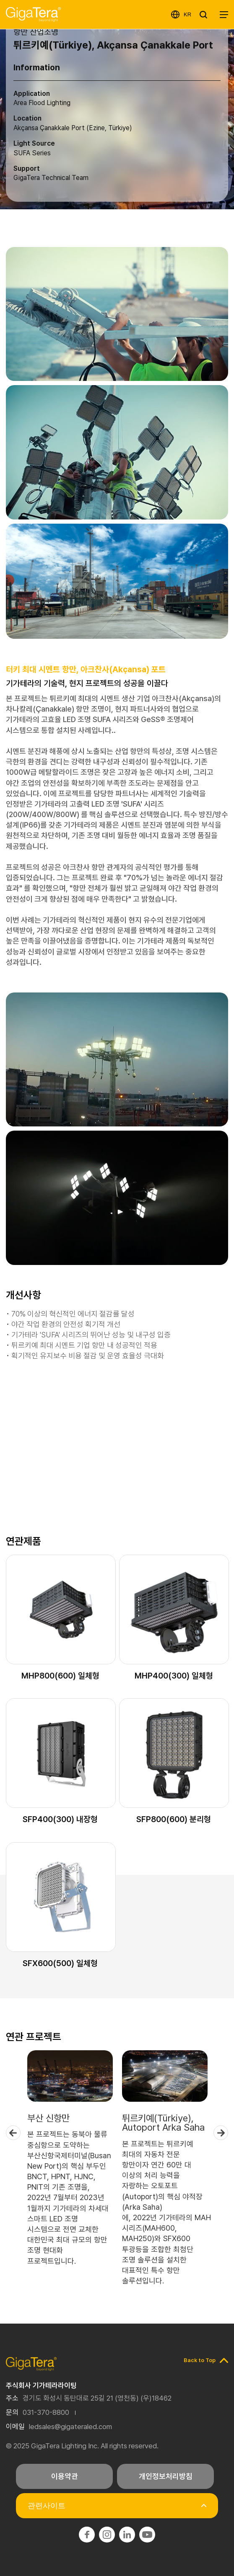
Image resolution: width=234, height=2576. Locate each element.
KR (187, 14)
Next (220, 2133)
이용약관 (64, 2476)
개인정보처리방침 (165, 2476)
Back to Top (200, 2360)
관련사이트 (46, 2505)
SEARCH (205, 14)
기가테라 (33, 14)
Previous (13, 2133)
